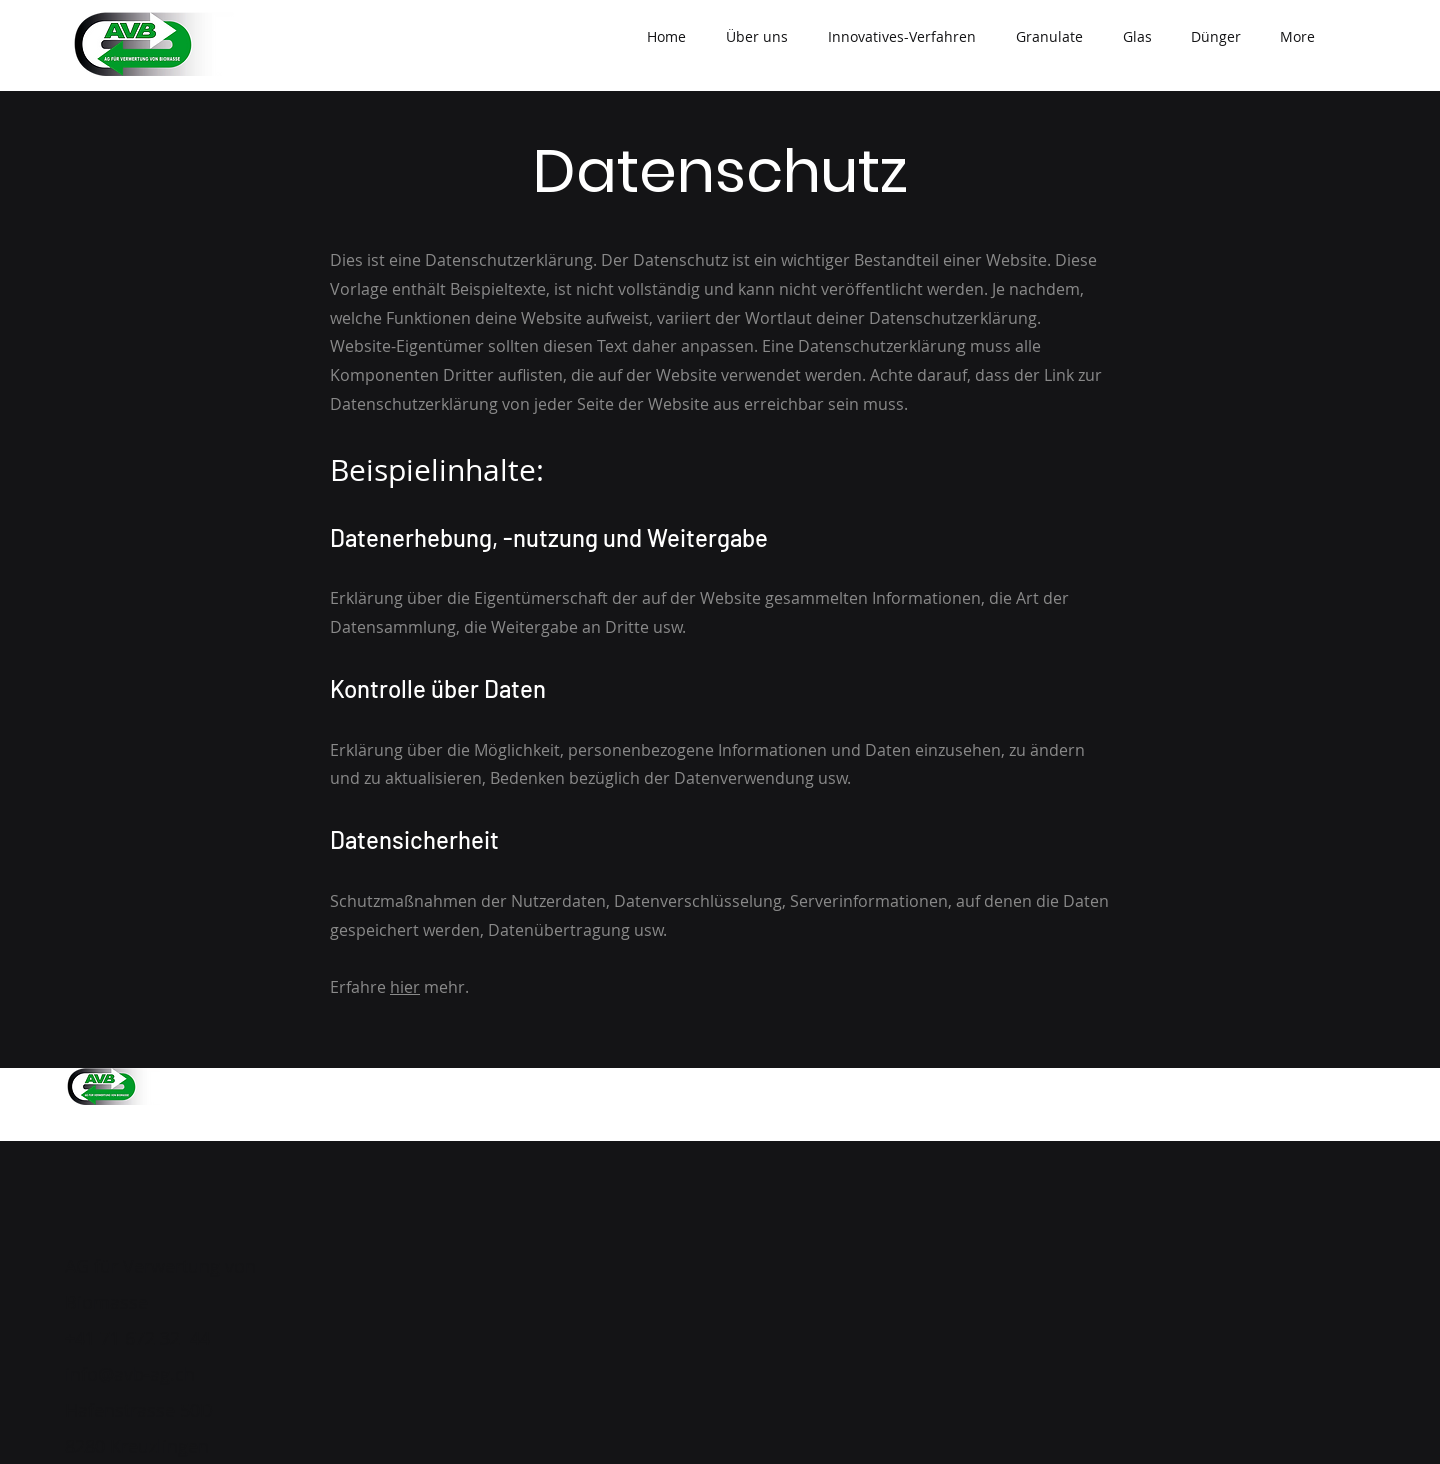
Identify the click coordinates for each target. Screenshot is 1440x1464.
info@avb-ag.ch (130, 1374)
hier (405, 987)
